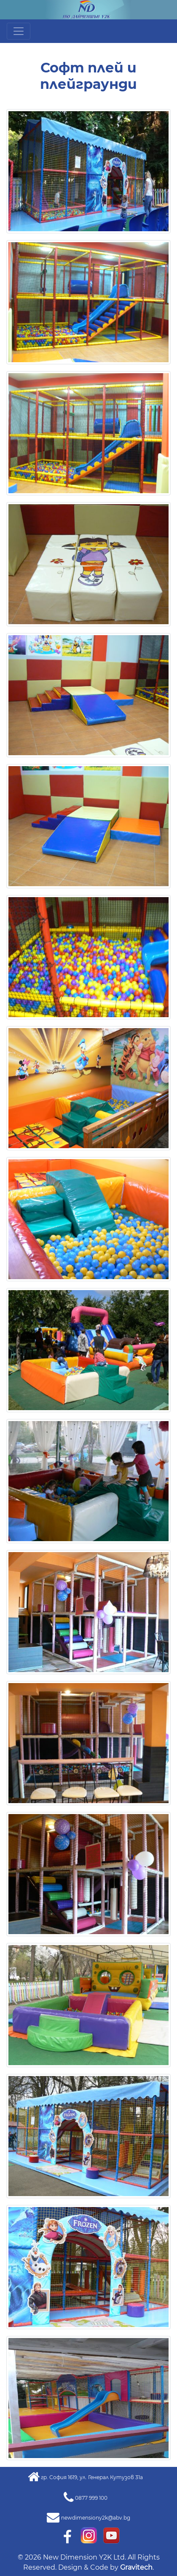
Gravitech (136, 2567)
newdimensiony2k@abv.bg (95, 2518)
